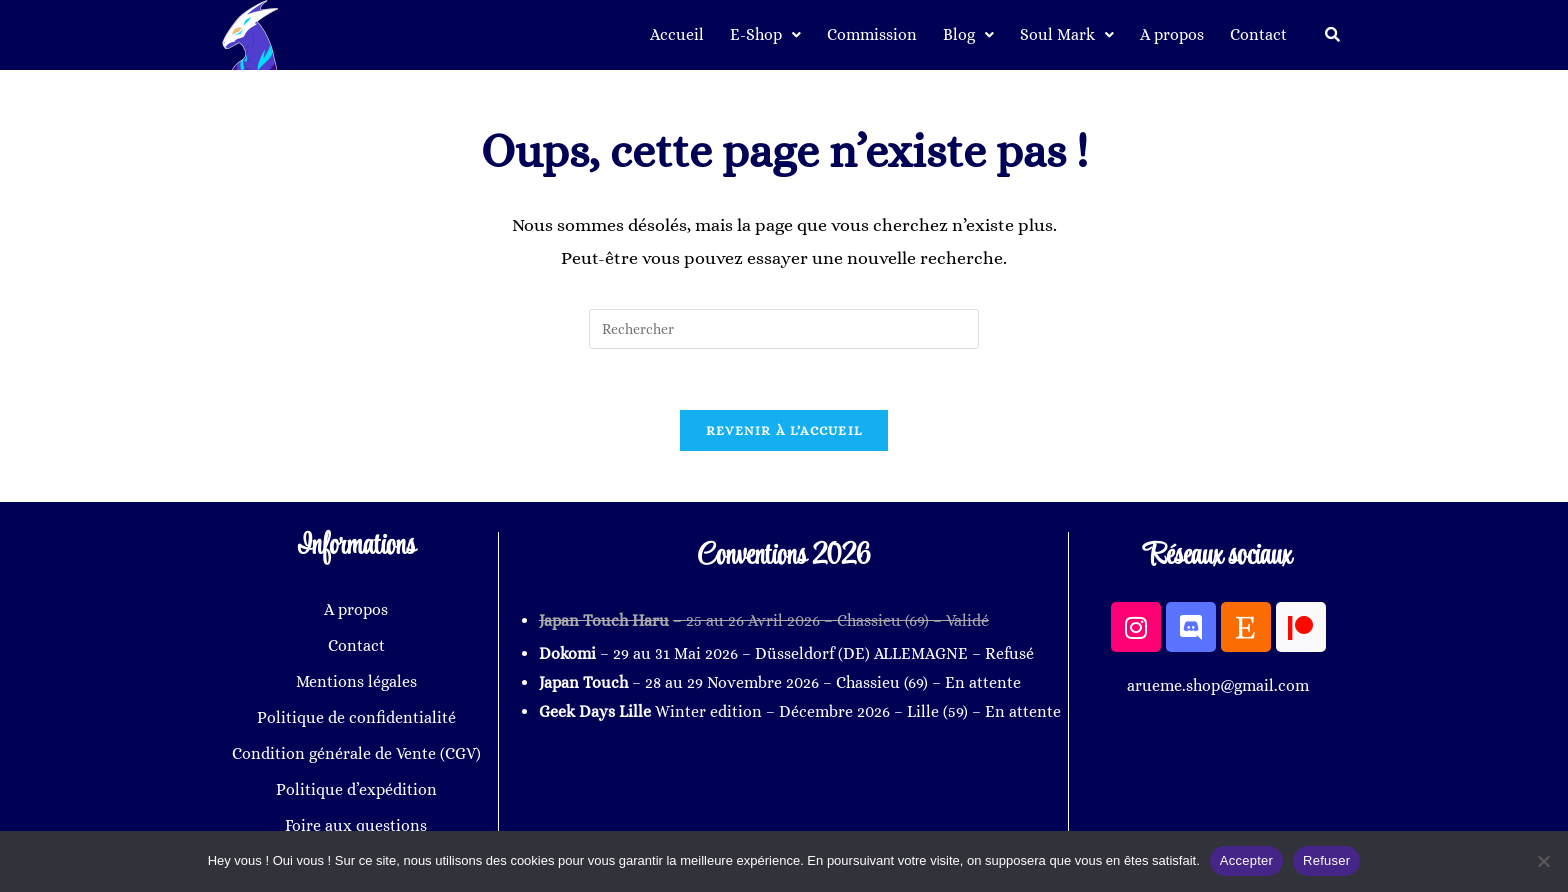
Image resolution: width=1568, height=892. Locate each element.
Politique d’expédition (356, 789)
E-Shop (765, 34)
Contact (1258, 34)
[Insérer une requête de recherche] (784, 329)
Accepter (1246, 860)
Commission (872, 34)
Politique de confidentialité (356, 717)
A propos (1172, 34)
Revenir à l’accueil (784, 430)
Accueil (677, 34)
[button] (765, 35)
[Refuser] (1543, 861)
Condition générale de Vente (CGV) (356, 753)
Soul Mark (1067, 34)
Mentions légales (356, 681)
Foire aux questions (356, 825)
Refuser (1326, 860)
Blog (968, 34)
